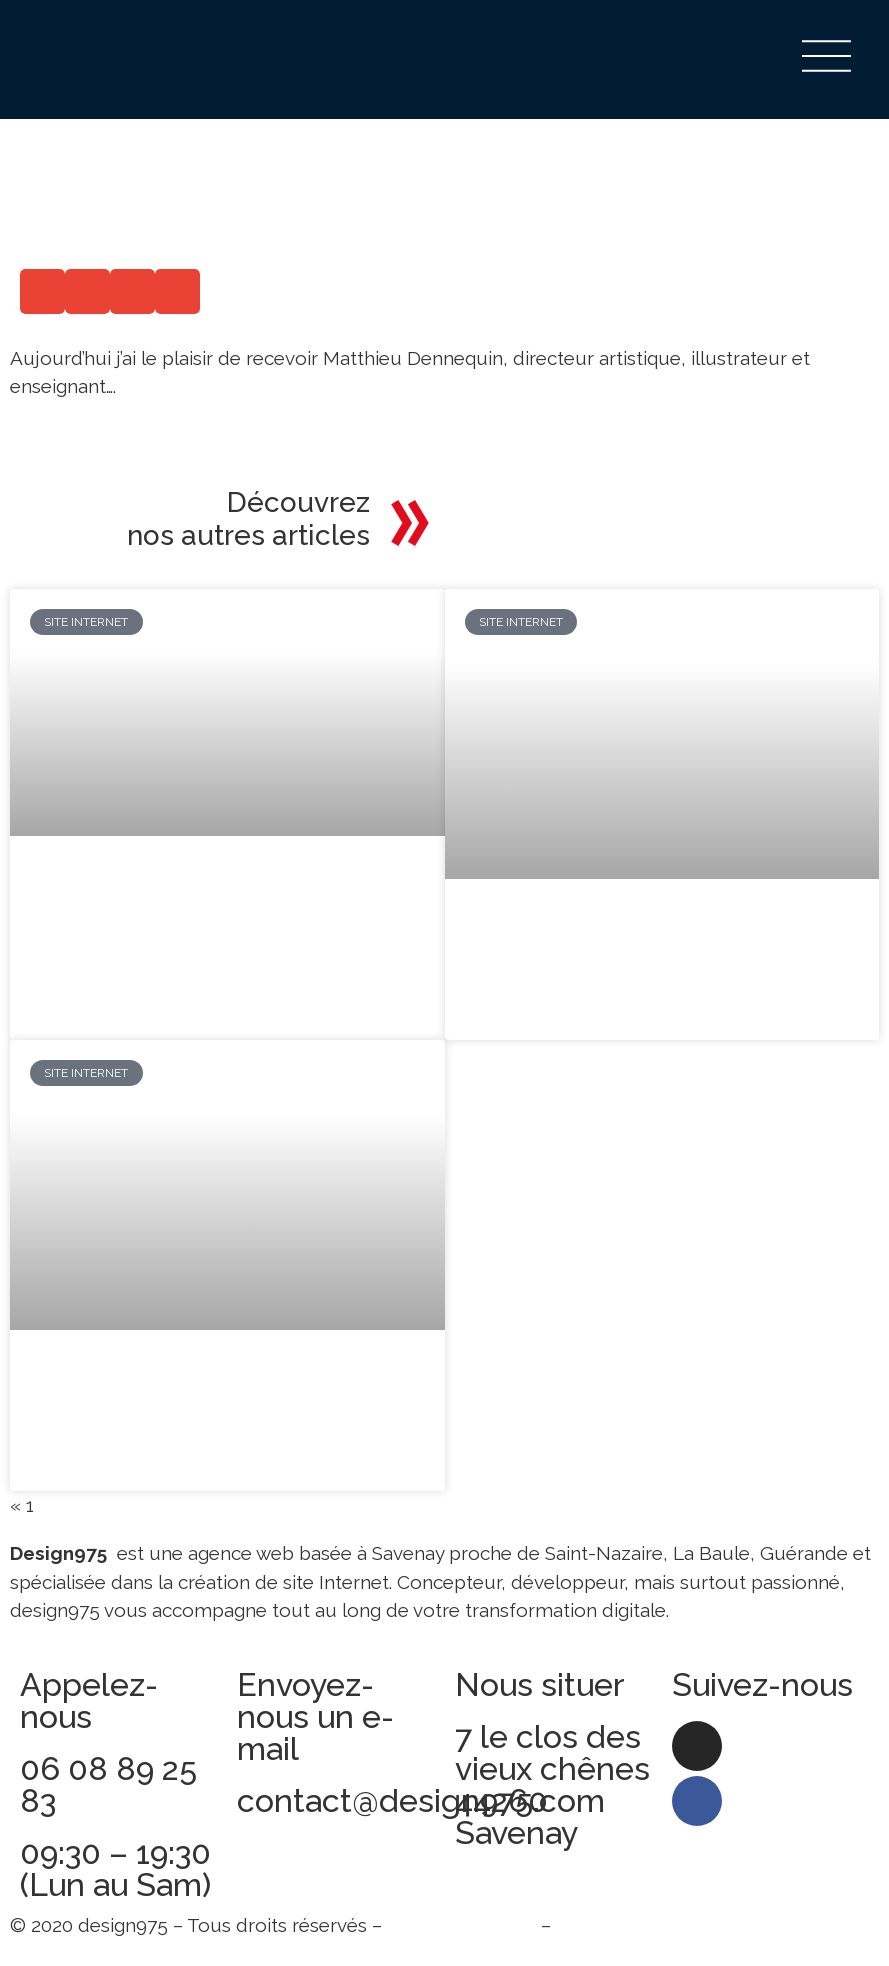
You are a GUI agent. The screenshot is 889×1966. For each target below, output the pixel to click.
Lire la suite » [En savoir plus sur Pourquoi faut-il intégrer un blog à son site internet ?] (89, 968)
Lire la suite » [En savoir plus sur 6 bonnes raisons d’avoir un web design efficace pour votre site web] (89, 1464)
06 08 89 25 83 (108, 1786)
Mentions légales (461, 1927)
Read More (58, 429)
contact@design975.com (421, 1802)
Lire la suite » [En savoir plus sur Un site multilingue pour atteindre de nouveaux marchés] (524, 1012)
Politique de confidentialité (674, 1927)
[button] (42, 291)
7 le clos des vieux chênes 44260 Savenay (552, 1786)
